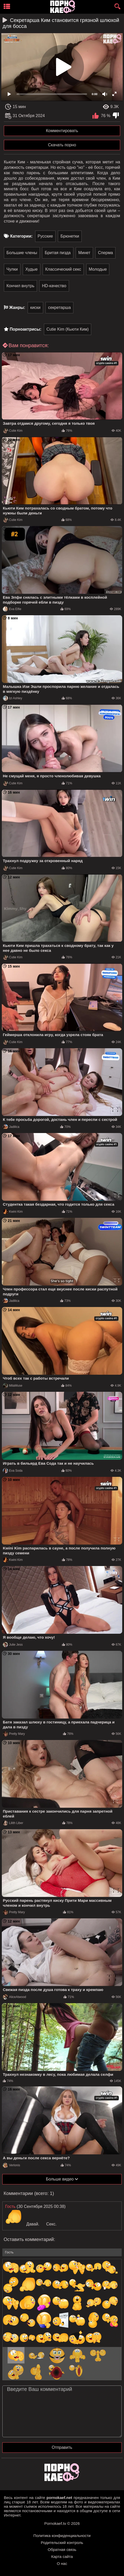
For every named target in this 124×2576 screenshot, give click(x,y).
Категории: (21, 236)
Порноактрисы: (25, 329)
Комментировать (62, 130)
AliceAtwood (14, 1997)
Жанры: (17, 307)
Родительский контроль (62, 2542)
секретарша (59, 307)
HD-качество (54, 286)
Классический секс (63, 269)
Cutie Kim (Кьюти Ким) (68, 329)
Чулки (12, 269)
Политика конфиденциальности (61, 2535)
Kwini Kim (13, 1211)
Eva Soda (12, 1470)
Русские (45, 236)
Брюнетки (69, 236)
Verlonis (11, 2165)
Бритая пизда (58, 252)
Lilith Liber (13, 1823)
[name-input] (62, 2252)
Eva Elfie (12, 609)
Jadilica (11, 1126)
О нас (62, 2563)
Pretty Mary (14, 1733)
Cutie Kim (12, 430)
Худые (31, 269)
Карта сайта (62, 2556)
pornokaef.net (59, 2497)
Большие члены (21, 252)
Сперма (105, 252)
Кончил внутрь (20, 286)
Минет (84, 252)
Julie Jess (13, 1644)
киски (35, 307)
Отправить (62, 2447)
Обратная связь (62, 2549)
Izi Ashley (12, 698)
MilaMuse (12, 1385)
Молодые (98, 269)
